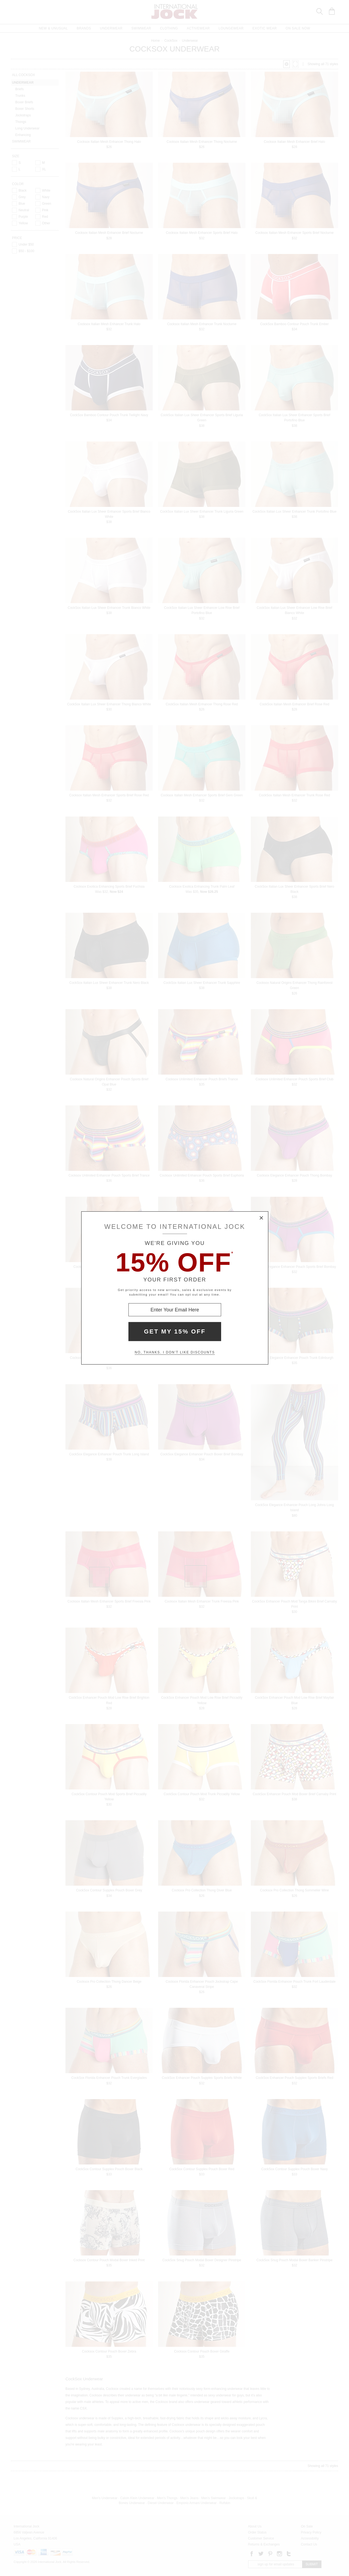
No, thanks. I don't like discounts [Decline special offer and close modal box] (175, 1352)
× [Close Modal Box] (261, 1218)
